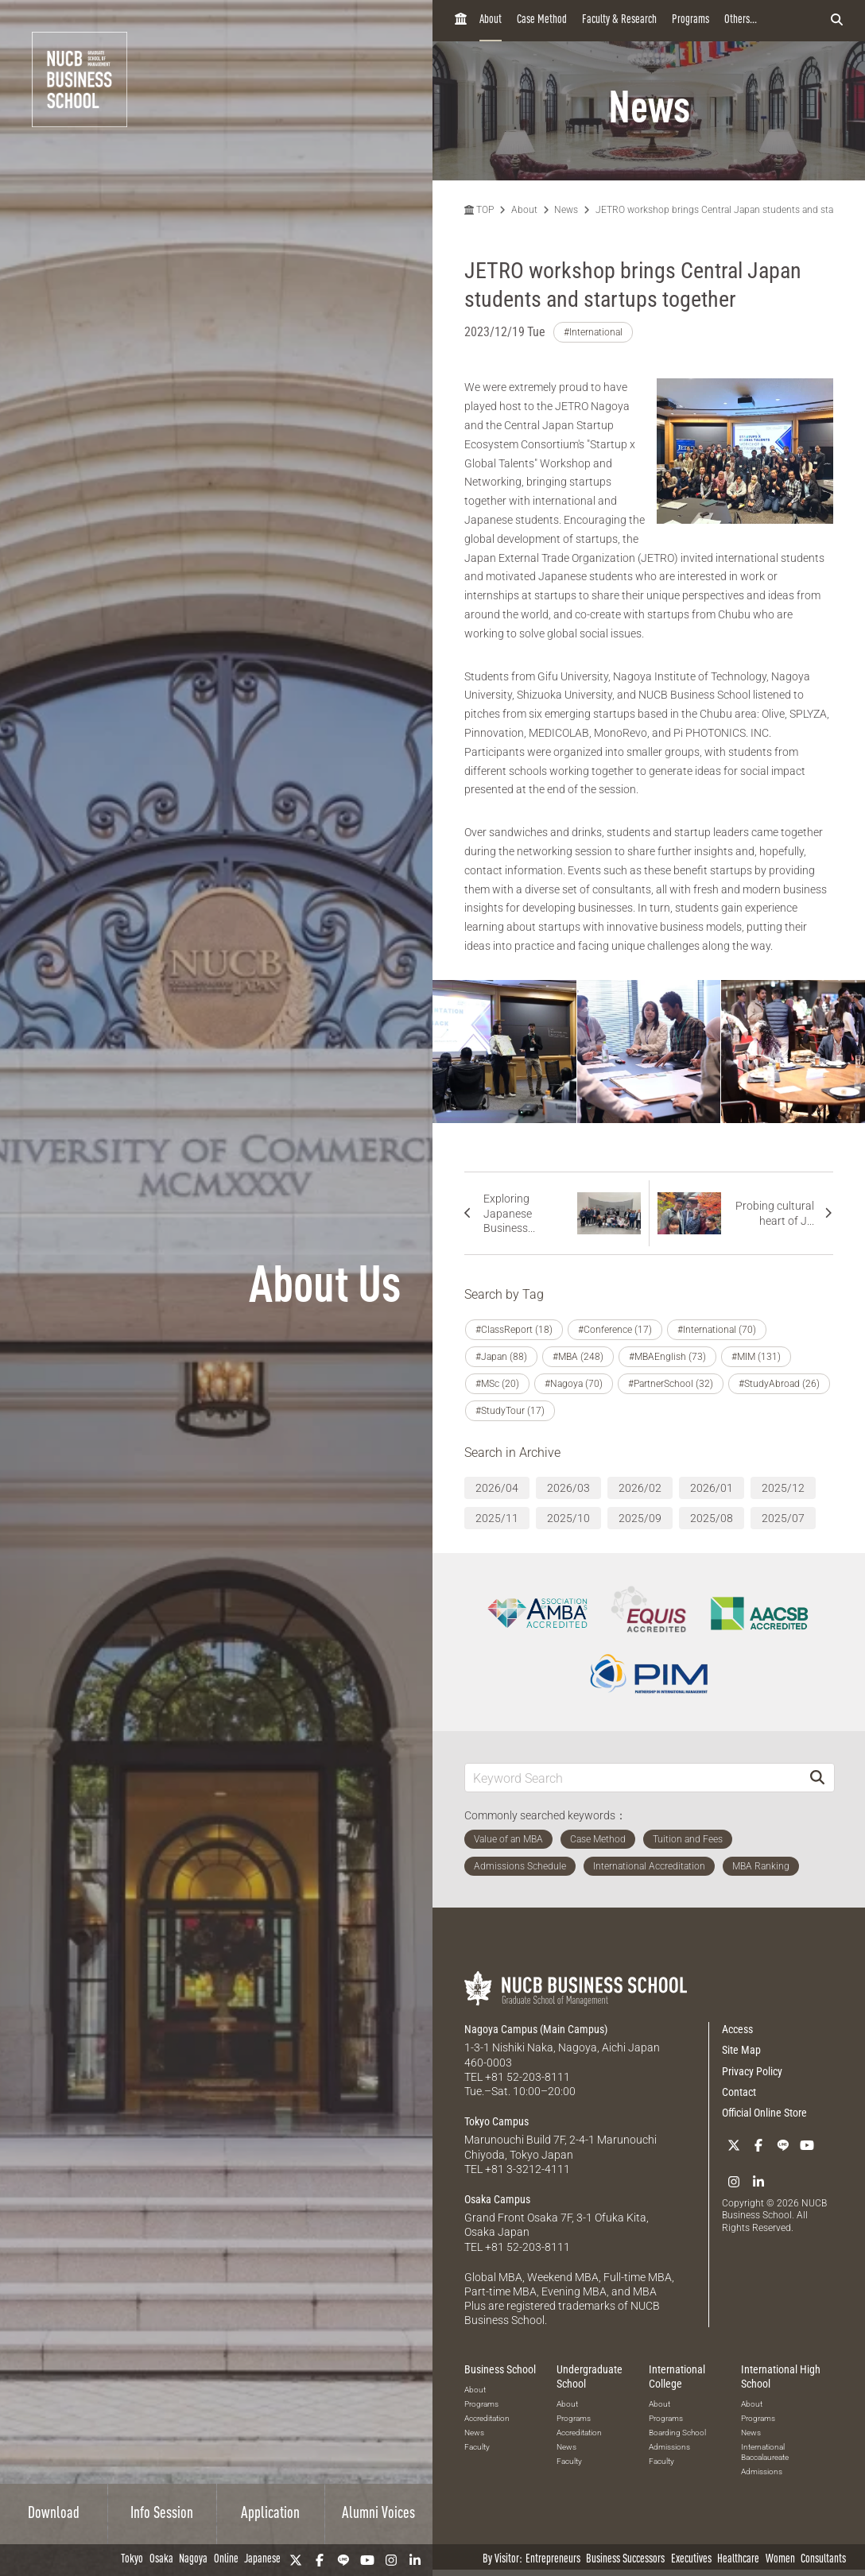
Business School (500, 2369)
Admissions (669, 2446)
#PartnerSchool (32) (670, 1383)
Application (270, 2514)
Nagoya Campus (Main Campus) (535, 2029)
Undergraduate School (590, 2376)
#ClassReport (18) (514, 1329)
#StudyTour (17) (510, 1410)
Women (780, 2560)
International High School (780, 2376)
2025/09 (640, 1518)
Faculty (477, 2446)
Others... (740, 20)
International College (677, 2376)
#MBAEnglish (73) (667, 1356)
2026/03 (568, 1488)
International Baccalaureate (765, 2452)
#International (593, 332)
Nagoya (193, 2560)
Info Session (161, 2514)
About (490, 20)
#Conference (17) (615, 1329)
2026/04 (496, 1488)
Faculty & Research (619, 20)
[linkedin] (415, 2560)
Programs (690, 20)
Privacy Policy (752, 2071)
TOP (479, 209)
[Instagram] (391, 2560)
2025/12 (783, 1488)
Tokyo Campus (496, 2121)
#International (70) (716, 1329)
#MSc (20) (497, 1383)
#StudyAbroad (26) (779, 1383)
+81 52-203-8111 (527, 2076)
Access (737, 2029)
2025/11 (496, 1518)
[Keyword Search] (633, 1778)
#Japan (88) (501, 1356)
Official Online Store (764, 2112)
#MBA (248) (578, 1356)
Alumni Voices (378, 2514)
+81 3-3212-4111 (527, 2169)
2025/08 (711, 1518)
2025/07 (783, 1518)
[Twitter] (296, 2560)
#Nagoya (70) (574, 1383)
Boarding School (677, 2432)
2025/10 (568, 1518)
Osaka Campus (497, 2199)
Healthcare (738, 2560)
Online (226, 2560)
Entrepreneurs (553, 2560)
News (566, 209)
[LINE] (343, 2560)
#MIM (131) (756, 1356)
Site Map (741, 2049)
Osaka (161, 2560)
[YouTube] (367, 2560)
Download (54, 2514)
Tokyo (132, 2560)
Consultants (823, 2560)
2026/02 (640, 1488)
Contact (739, 2092)
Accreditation (487, 2418)
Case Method (542, 20)
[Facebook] (320, 2560)
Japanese (262, 2560)
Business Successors (625, 2560)
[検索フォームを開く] (836, 21)
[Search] (817, 1778)
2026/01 (711, 1488)
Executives (691, 2560)
